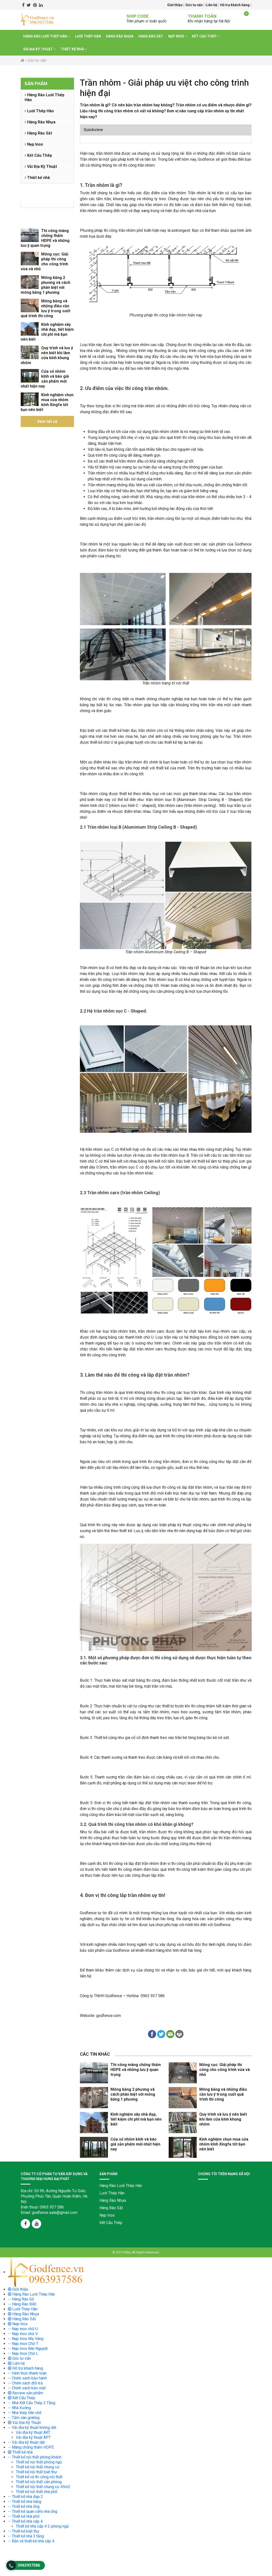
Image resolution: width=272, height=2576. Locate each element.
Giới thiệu (175, 5)
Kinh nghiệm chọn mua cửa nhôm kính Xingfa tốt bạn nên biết (47, 402)
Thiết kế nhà (74, 49)
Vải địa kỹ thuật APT (33, 2437)
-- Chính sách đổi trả (25, 2383)
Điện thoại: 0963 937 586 (42, 2207)
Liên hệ (212, 5)
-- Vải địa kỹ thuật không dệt (32, 2427)
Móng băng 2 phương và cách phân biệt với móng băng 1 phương (45, 285)
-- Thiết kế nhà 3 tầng (26, 2536)
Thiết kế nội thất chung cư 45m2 (43, 2486)
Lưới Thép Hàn (88, 36)
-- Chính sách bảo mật (27, 2388)
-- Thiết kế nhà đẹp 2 (25, 2496)
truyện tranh (39, 2235)
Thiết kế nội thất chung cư (37, 2467)
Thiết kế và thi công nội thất (39, 2477)
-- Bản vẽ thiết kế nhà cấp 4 (31, 2541)
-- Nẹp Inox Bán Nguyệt (28, 2348)
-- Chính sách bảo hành (27, 2378)
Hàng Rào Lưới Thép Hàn (46, 36)
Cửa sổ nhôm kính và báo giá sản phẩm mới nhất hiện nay (45, 379)
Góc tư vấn (194, 5)
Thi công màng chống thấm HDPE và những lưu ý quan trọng (45, 238)
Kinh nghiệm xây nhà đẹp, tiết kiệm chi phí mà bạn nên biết (47, 332)
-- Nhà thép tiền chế (24, 2412)
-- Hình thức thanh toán (27, 2373)
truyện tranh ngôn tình (71, 2235)
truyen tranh (52, 2235)
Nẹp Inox (177, 36)
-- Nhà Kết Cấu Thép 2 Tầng (31, 2402)
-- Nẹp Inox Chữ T (23, 2343)
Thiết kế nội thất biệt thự (36, 2472)
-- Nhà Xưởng (19, 2407)
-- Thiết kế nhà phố (23, 2516)
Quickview (93, 129)
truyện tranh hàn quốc (118, 2235)
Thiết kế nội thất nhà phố (36, 2491)
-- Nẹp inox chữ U (23, 2328)
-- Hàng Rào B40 (22, 2304)
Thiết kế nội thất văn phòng (39, 2481)
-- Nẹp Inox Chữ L (23, 2353)
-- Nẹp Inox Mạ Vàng (25, 2338)
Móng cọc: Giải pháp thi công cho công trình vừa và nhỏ (44, 261)
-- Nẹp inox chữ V (23, 2333)
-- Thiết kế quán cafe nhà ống (32, 2511)
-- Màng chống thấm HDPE (31, 2447)
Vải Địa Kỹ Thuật (39, 49)
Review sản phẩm (25, 2393)
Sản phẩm (35, 83)
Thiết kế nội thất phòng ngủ (39, 2462)
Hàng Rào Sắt (150, 36)
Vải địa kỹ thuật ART (33, 2432)
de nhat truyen (24, 2235)
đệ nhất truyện (8, 2235)
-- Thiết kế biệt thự (23, 2531)
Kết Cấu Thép (205, 36)
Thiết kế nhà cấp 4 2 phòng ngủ (42, 2526)
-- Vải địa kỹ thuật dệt (26, 2442)
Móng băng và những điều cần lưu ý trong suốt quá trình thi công (45, 308)
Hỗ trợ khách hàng (235, 5)
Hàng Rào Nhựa (119, 36)
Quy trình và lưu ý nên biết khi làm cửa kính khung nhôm (47, 355)
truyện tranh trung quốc (143, 2235)
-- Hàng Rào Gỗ (21, 2299)
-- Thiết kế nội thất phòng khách (34, 2457)
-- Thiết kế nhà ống (23, 2506)
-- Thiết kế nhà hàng (24, 2501)
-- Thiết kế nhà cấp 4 (25, 2521)
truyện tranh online (95, 2235)
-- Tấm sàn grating (23, 2417)
